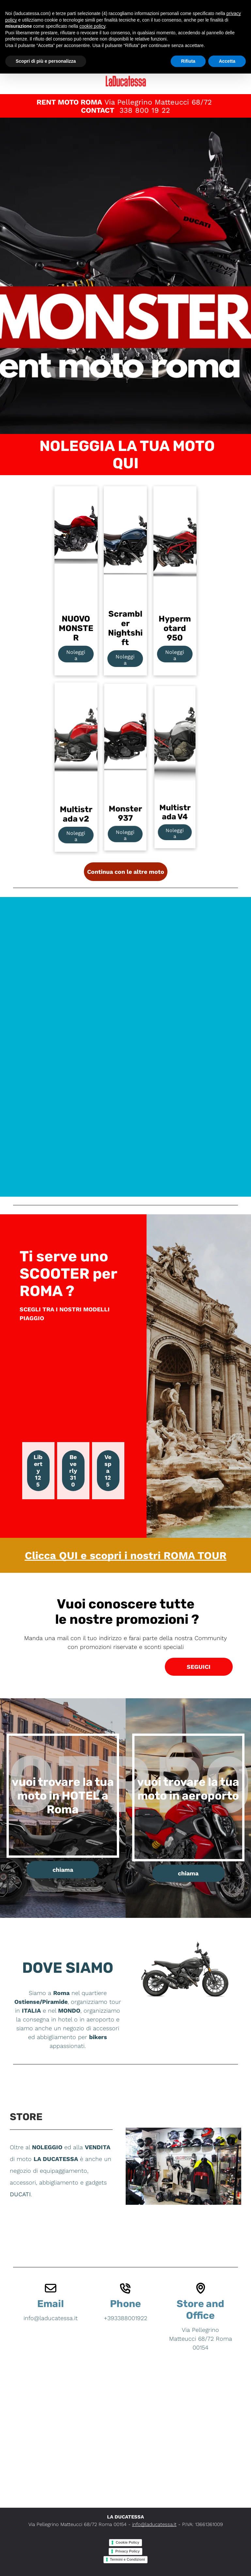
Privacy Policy (127, 2551)
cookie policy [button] (92, 26)
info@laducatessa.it (154, 2524)
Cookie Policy (127, 2542)
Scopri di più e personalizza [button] (46, 61)
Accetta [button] (227, 61)
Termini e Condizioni (127, 2559)
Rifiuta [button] (188, 61)
